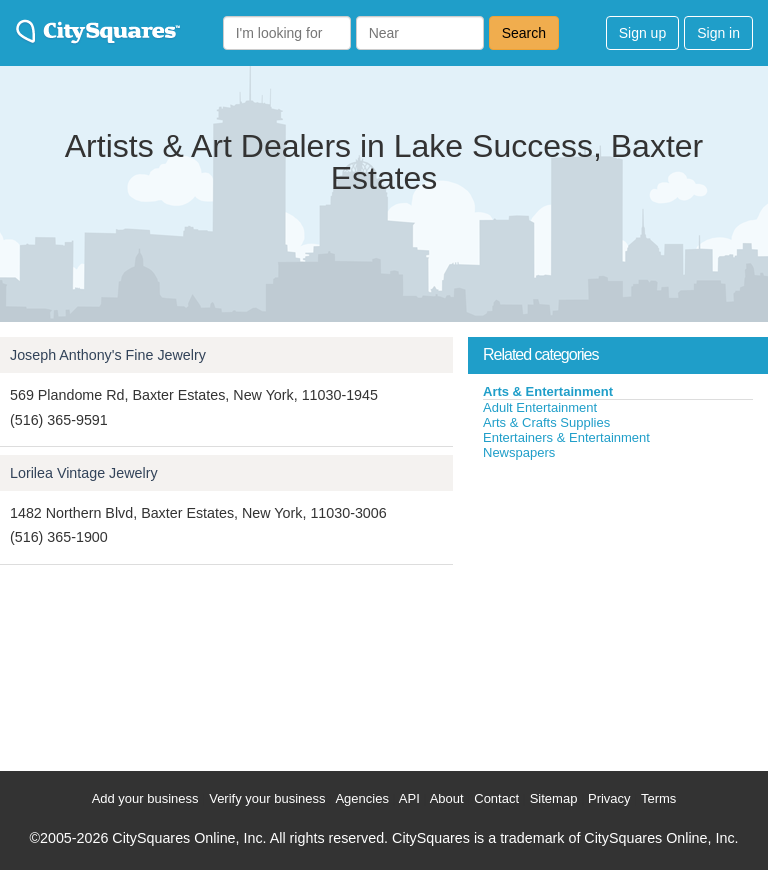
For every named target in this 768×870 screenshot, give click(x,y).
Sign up (642, 33)
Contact (496, 798)
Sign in (718, 33)
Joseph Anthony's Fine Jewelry (108, 355)
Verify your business (267, 798)
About (447, 798)
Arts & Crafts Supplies (546, 422)
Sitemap (554, 798)
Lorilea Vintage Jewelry (84, 473)
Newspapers (519, 452)
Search (524, 33)
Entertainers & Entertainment (566, 437)
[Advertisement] (618, 611)
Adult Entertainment (540, 407)
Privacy (609, 798)
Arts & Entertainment (548, 391)
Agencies (361, 798)
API (409, 798)
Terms (658, 798)
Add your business (145, 798)
